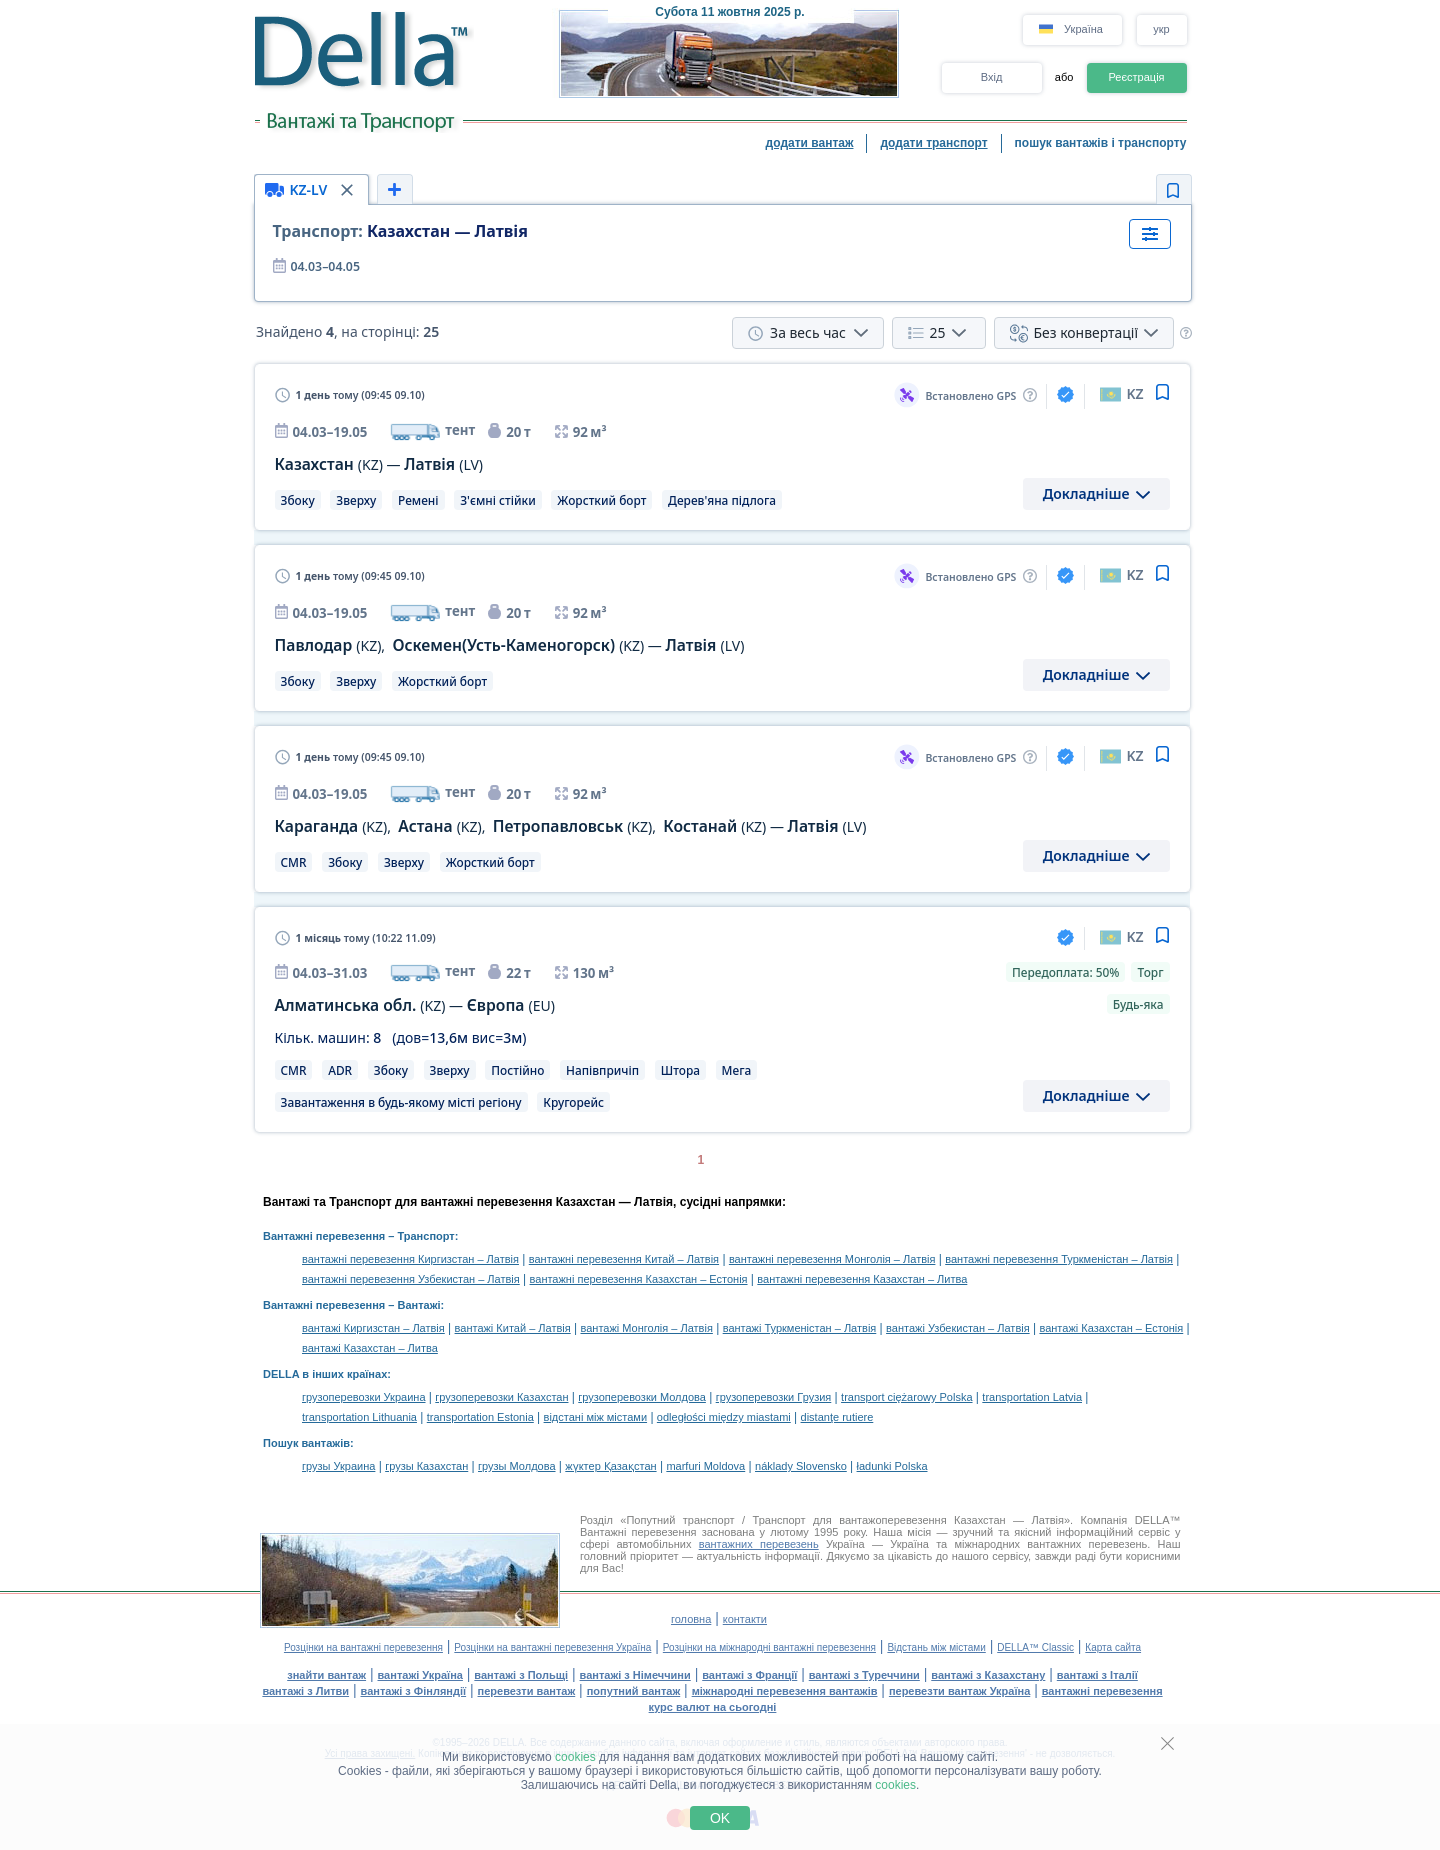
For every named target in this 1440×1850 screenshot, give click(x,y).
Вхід (992, 77)
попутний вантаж (634, 1691)
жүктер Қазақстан (610, 1466)
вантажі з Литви (305, 1691)
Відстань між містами (936, 1647)
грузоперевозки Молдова (642, 1397)
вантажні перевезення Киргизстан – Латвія (410, 1259)
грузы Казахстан (426, 1466)
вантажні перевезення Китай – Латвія (624, 1259)
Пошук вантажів (306, 1443)
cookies (575, 1757)
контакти (745, 1619)
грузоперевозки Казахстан (501, 1397)
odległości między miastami (724, 1417)
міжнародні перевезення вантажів (785, 1691)
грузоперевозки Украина (364, 1397)
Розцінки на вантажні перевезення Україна (552, 1647)
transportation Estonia (480, 1417)
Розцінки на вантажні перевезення (363, 1647)
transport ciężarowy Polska (906, 1397)
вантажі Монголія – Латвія (647, 1328)
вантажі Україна (420, 1675)
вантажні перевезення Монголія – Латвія (832, 1259)
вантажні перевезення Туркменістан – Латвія (1059, 1259)
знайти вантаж (326, 1675)
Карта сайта (1113, 1647)
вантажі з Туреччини (864, 1675)
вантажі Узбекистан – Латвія (958, 1328)
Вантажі (418, 1305)
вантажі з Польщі (521, 1675)
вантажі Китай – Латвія (513, 1328)
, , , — (571, 826)
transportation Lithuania (359, 1417)
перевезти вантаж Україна (959, 1691)
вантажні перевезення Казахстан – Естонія (639, 1279)
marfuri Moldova (705, 1466)
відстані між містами (595, 1417)
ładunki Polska (892, 1466)
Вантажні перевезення (324, 1236)
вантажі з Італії (1097, 1675)
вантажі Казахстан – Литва (370, 1348)
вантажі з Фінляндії (414, 1691)
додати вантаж (810, 143)
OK (720, 1818)
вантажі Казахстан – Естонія (1111, 1328)
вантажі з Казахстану (988, 1675)
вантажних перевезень (759, 1544)
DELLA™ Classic (1035, 1647)
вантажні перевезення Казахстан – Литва (862, 1279)
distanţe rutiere (837, 1417)
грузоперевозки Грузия (774, 1397)
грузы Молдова (516, 1466)
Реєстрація (1136, 77)
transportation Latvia (1032, 1397)
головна (691, 1619)
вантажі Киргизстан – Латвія (373, 1328)
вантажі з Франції (749, 1675)
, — (510, 645)
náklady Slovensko (801, 1466)
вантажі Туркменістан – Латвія (800, 1328)
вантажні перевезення (1102, 1691)
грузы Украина (338, 1466)
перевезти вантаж (527, 1691)
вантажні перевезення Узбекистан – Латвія (411, 1279)
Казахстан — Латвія (400, 231)
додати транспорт (933, 143)
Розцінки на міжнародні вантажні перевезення (769, 1647)
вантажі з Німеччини (635, 1675)
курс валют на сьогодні (713, 1707)
